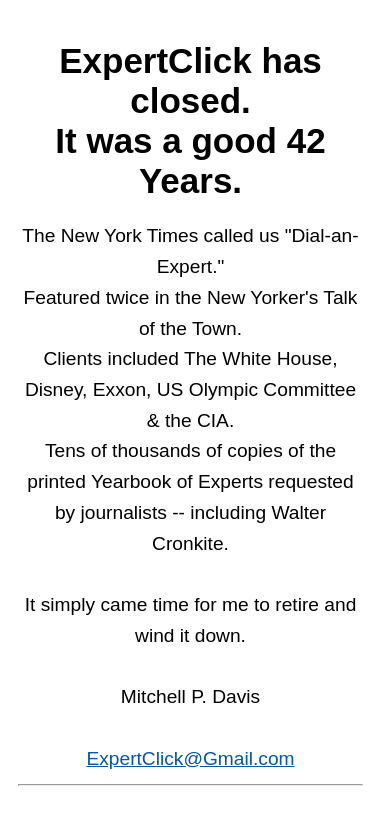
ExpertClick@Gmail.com (190, 758)
